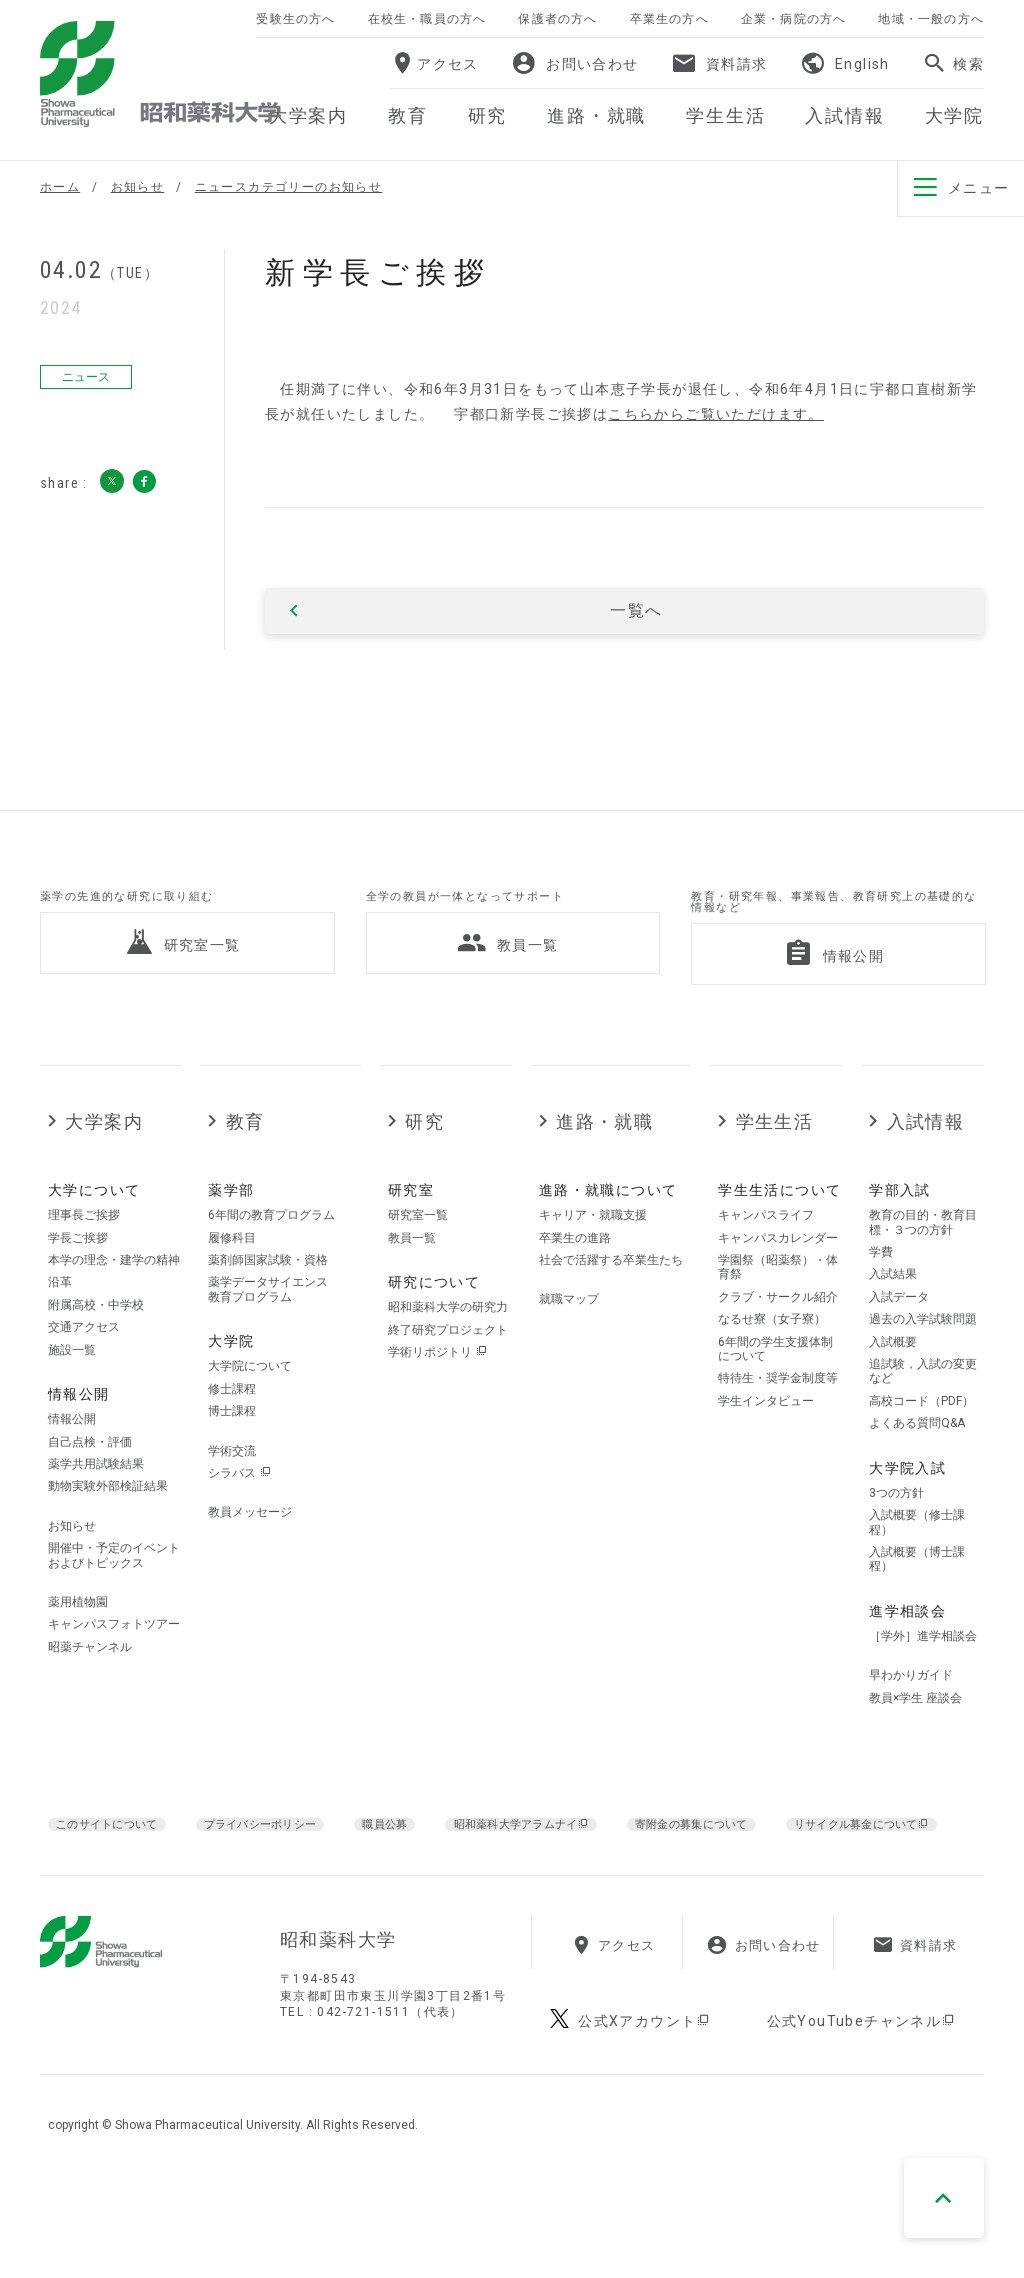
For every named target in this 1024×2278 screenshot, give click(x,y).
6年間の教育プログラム (271, 1256)
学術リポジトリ (437, 1393)
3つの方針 (896, 1534)
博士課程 (232, 1452)
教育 (245, 1162)
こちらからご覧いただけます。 (716, 414)
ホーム (60, 187)
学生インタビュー (766, 1442)
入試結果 (893, 1316)
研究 (424, 1162)
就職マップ (569, 1341)
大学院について (250, 1407)
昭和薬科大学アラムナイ (584, 1865)
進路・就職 (604, 1162)
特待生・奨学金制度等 (778, 1419)
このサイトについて (117, 1864)
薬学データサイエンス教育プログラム (268, 1331)
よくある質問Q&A (917, 1464)
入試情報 (926, 1162)
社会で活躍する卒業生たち (611, 1301)
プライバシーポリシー (294, 1864)
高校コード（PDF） (921, 1442)
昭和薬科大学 (160, 74)
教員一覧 (412, 1279)
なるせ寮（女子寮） (772, 1360)
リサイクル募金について (162, 1890)
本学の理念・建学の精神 (114, 1301)
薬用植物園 (78, 1643)
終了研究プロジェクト (448, 1371)
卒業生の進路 (575, 1279)
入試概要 (893, 1383)
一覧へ (636, 611)
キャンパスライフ (766, 1256)
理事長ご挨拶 (84, 1256)
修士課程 (232, 1430)
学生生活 (775, 1162)
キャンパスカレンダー (778, 1279)
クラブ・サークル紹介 (778, 1338)
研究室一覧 (418, 1256)
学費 (881, 1293)
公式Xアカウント (645, 2123)
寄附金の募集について (784, 1864)
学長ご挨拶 (78, 1279)
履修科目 (232, 1279)
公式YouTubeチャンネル (862, 2123)
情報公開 (72, 1460)
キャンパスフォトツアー (114, 1665)
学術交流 (232, 1492)
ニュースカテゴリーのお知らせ (289, 187)
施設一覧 (72, 1391)
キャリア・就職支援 (593, 1256)
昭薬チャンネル (90, 1688)
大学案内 (104, 1162)
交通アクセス (84, 1368)
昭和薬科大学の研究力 (448, 1348)
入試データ (899, 1338)
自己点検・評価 (90, 1483)
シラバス (239, 1514)
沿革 (60, 1324)
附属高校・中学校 (96, 1346)
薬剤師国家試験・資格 (268, 1301)
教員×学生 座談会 (915, 1739)
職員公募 (432, 1864)
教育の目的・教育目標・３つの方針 (923, 1263)
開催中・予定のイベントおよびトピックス (114, 1596)
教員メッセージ (250, 1553)
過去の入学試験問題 (923, 1360)
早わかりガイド (911, 1716)
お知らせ (138, 187)
